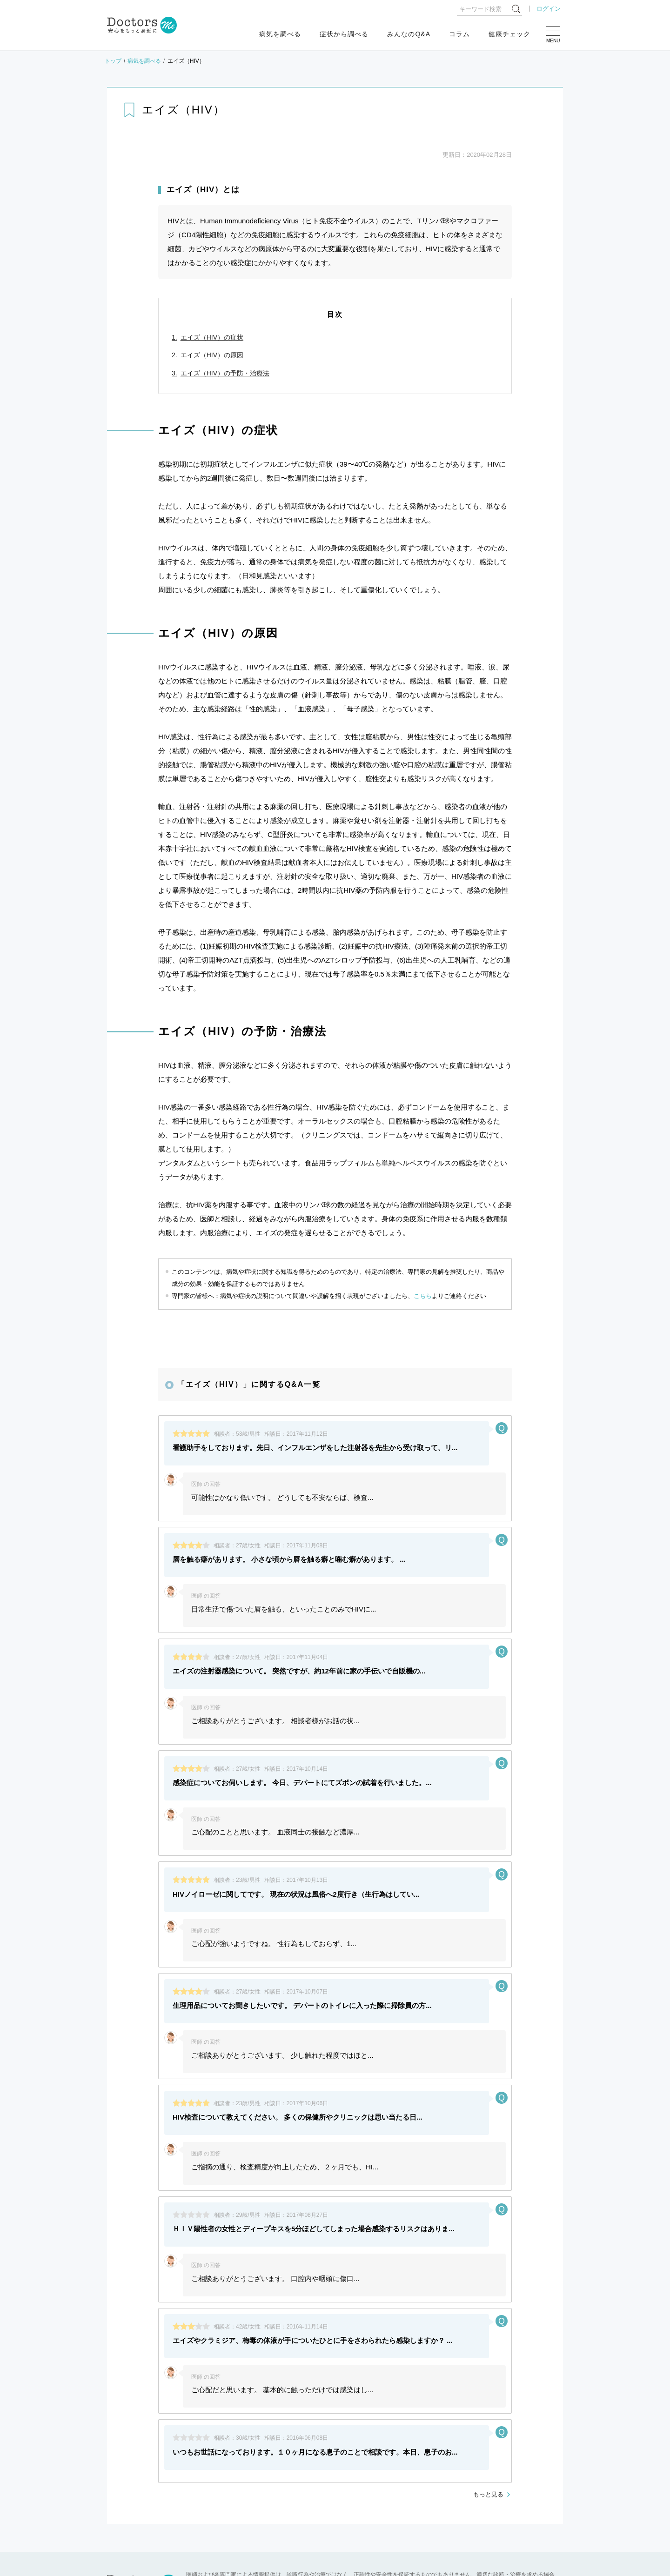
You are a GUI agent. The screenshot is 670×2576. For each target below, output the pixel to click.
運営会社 (478, 2398)
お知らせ (134, 2442)
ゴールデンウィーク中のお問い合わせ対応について (237, 2466)
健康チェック (509, 34)
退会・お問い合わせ (314, 2412)
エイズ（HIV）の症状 (212, 337)
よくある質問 (130, 2398)
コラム (459, 34)
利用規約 (359, 2398)
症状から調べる (344, 34)
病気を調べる (280, 34)
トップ (113, 61)
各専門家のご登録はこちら (147, 2412)
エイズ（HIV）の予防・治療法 (225, 373)
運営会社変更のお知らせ (198, 2512)
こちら (423, 1295)
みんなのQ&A (408, 34)
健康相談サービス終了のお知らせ (211, 2489)
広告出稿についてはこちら (234, 2412)
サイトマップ (310, 2398)
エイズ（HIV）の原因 (212, 355)
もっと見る (488, 2270)
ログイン (548, 8)
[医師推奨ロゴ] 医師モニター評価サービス (220, 2398)
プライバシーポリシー (419, 2398)
